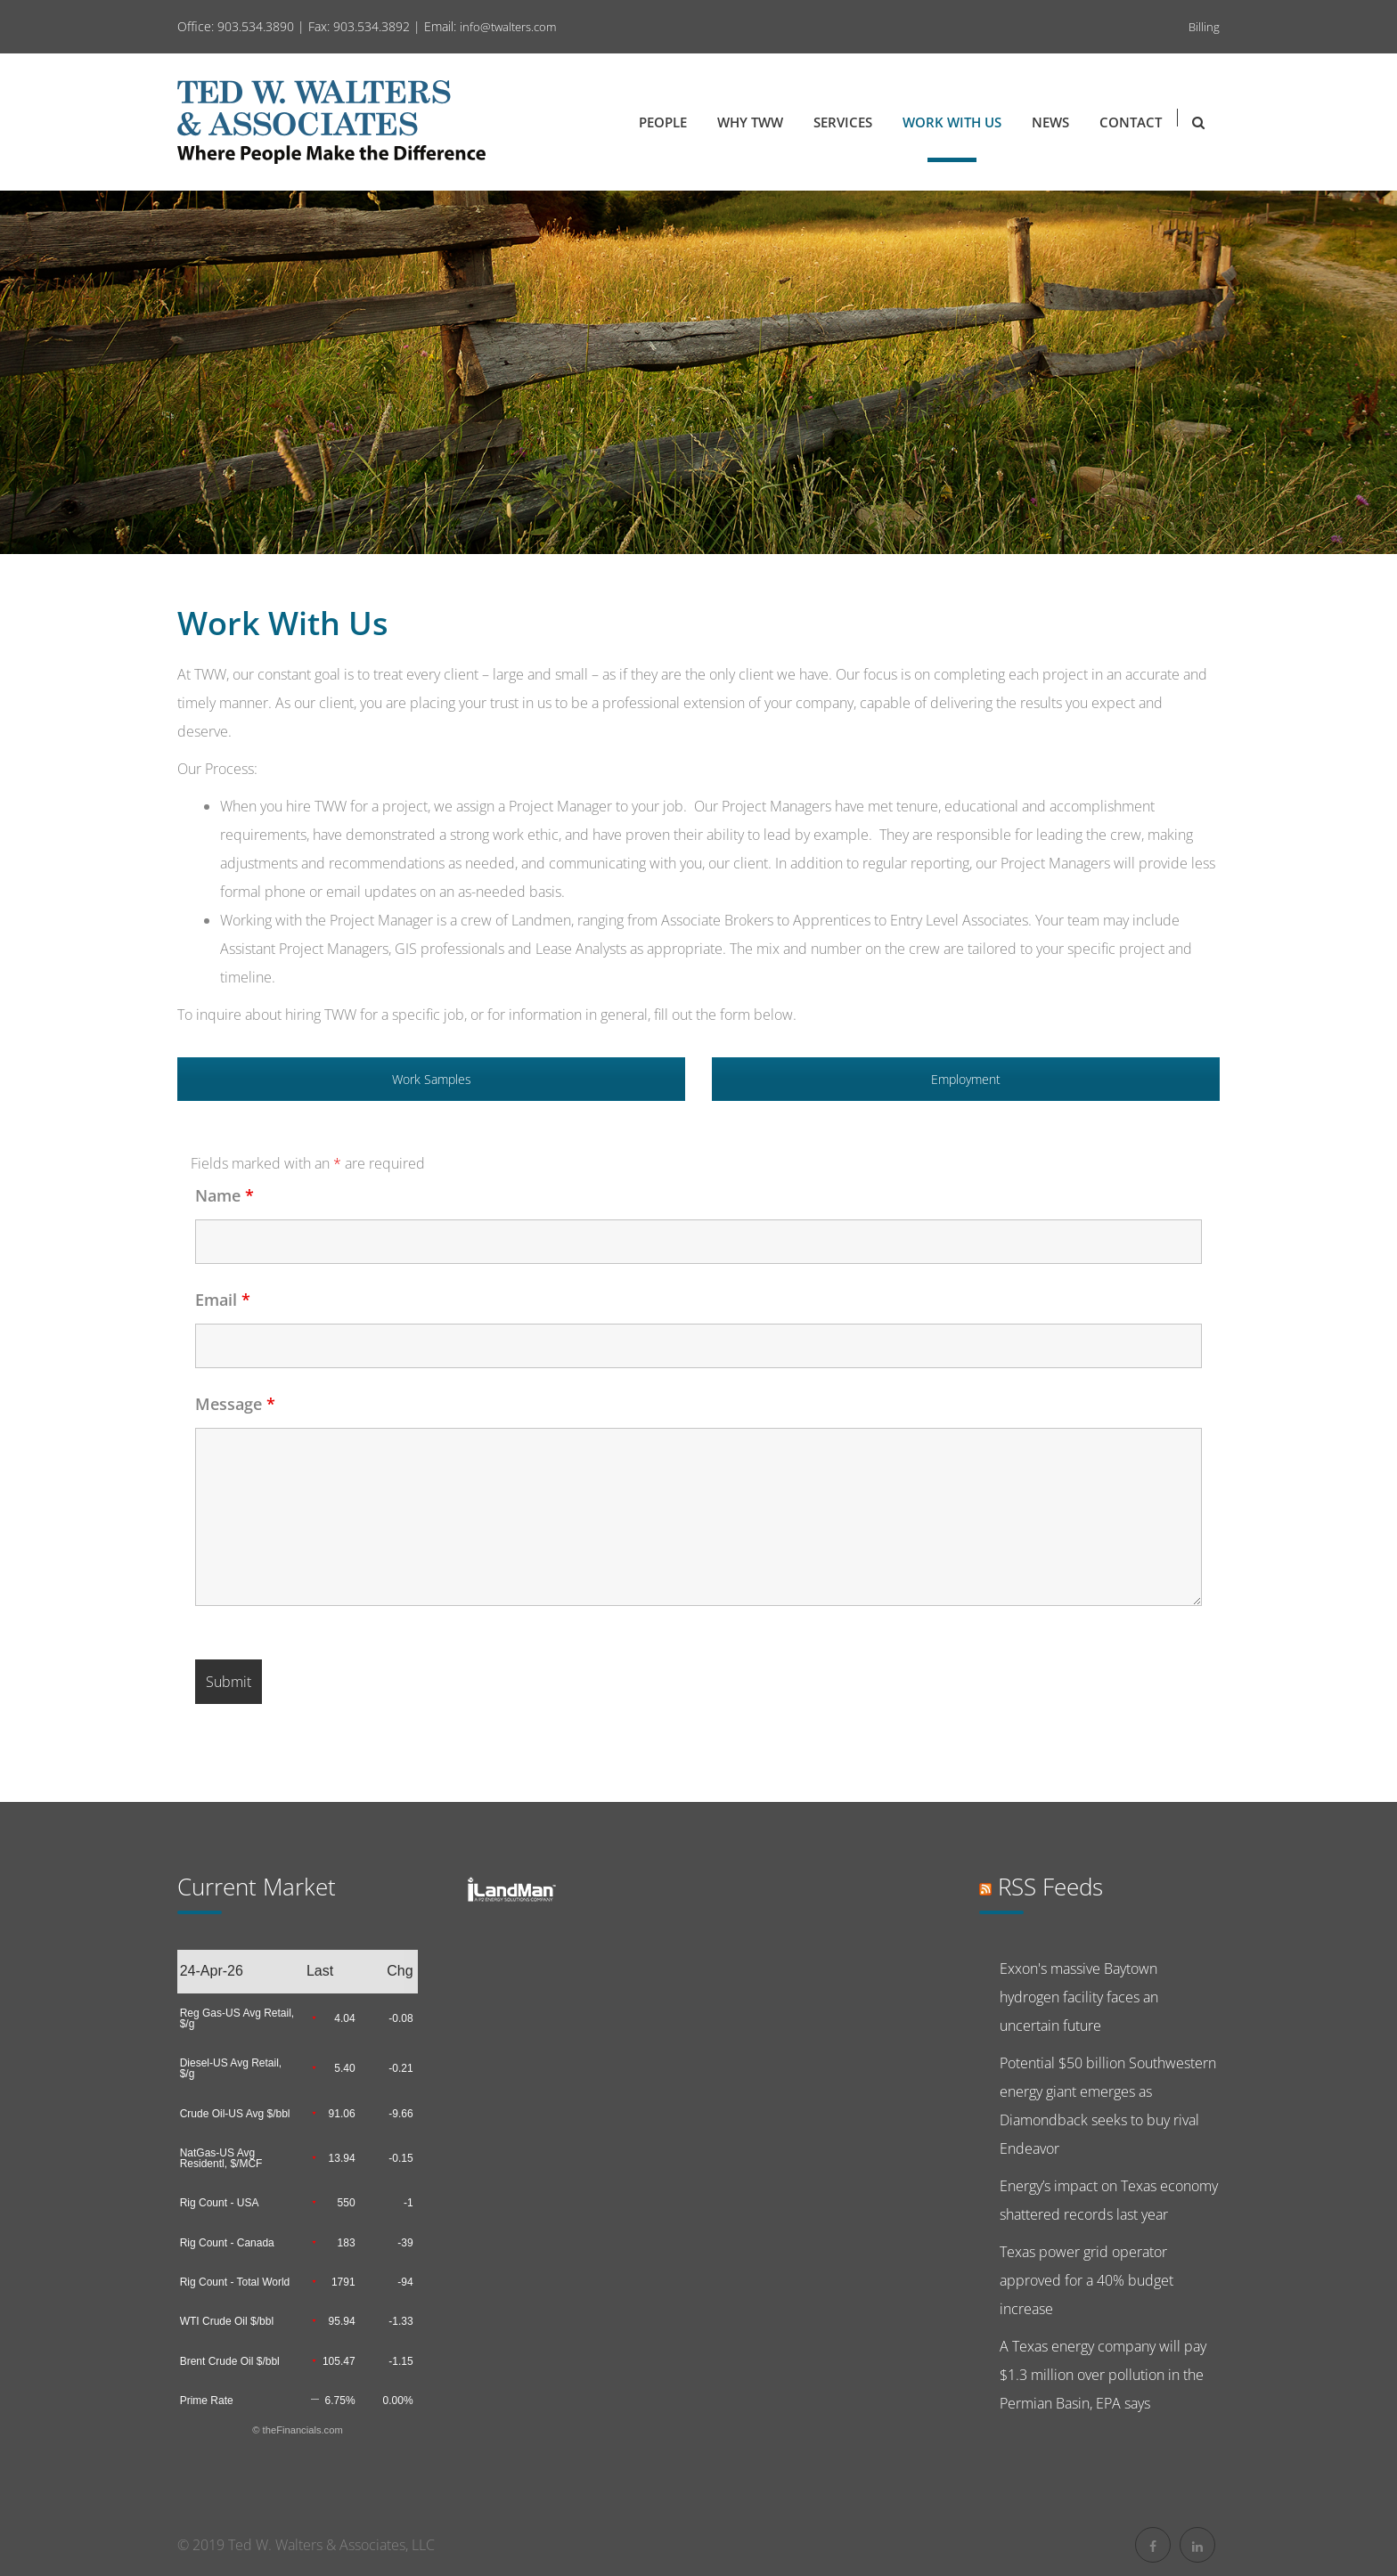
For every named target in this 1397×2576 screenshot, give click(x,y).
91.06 (342, 2113)
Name (224, 1195)
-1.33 (400, 2321)
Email (222, 1299)
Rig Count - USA (219, 2203)
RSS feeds (1050, 1887)
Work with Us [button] (952, 122)
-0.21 (400, 2068)
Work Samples (431, 1079)
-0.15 (400, 2158)
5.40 (344, 2068)
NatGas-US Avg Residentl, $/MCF (221, 2158)
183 (346, 2243)
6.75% (340, 2400)
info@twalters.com (508, 27)
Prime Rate (206, 2400)
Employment (966, 1079)
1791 (343, 2282)
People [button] (663, 122)
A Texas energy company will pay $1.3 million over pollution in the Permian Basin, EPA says (1103, 2374)
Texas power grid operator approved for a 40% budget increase (1086, 2280)
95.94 (342, 2321)
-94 (405, 2282)
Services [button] (842, 122)
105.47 (339, 2361)
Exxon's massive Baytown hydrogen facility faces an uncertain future (1079, 1997)
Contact (1130, 122)
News (1050, 122)
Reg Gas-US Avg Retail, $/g (237, 2018)
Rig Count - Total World (235, 2282)
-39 (405, 2243)
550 (346, 2203)
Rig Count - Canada (227, 2243)
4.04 (344, 2018)
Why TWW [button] (750, 122)
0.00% (398, 2400)
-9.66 (400, 2113)
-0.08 (400, 2018)
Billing (1204, 27)
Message (235, 1404)
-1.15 (400, 2361)
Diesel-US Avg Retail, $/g (231, 2068)
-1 (408, 2203)
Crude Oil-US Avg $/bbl (235, 2113)
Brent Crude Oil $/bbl (230, 2361)
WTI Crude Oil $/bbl (227, 2321)
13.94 (342, 2158)
